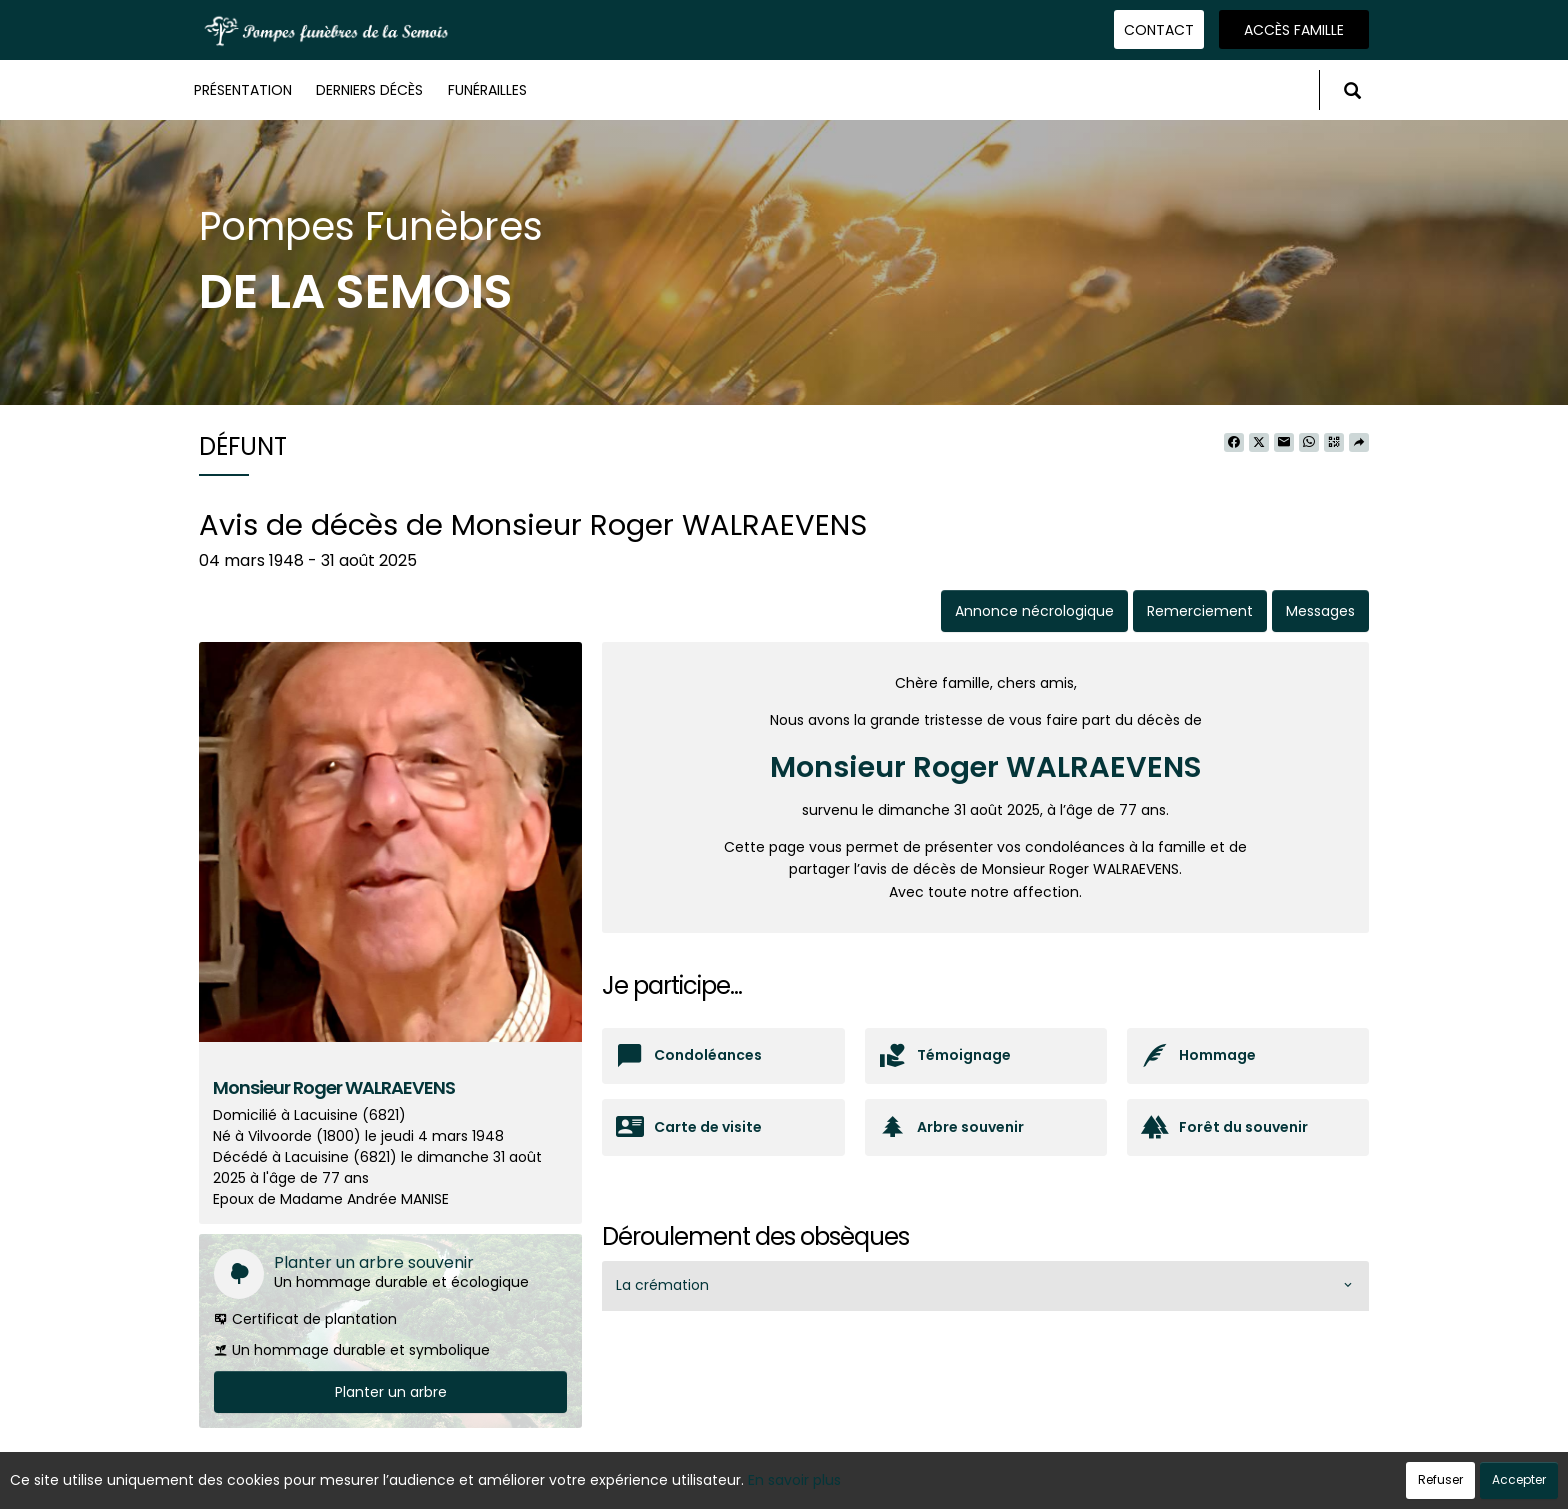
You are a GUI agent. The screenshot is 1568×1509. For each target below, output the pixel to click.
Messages (1320, 611)
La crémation (662, 1285)
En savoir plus (794, 1480)
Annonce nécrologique (1034, 611)
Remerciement (1200, 611)
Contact (1159, 30)
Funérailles (487, 90)
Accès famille (1294, 30)
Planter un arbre (391, 1392)
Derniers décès (369, 90)
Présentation (243, 90)
